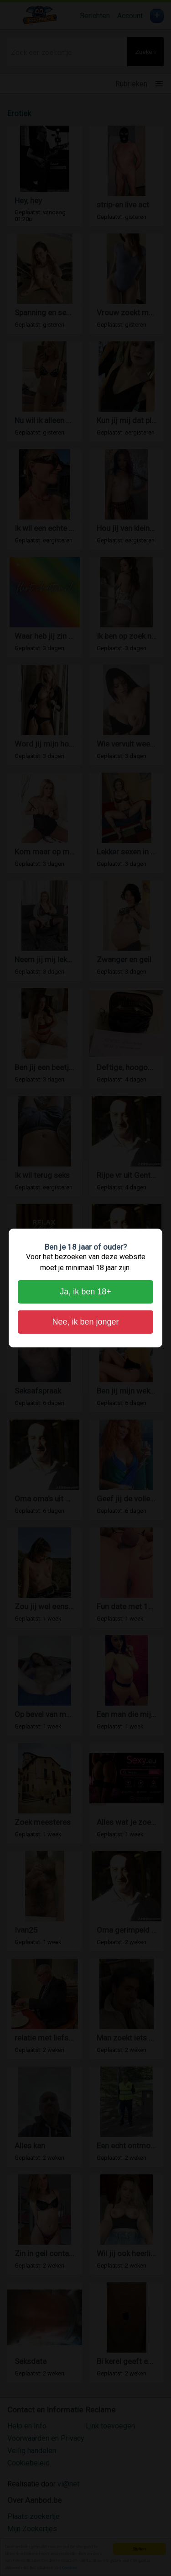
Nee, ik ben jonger (85, 1321)
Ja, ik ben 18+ (85, 1291)
